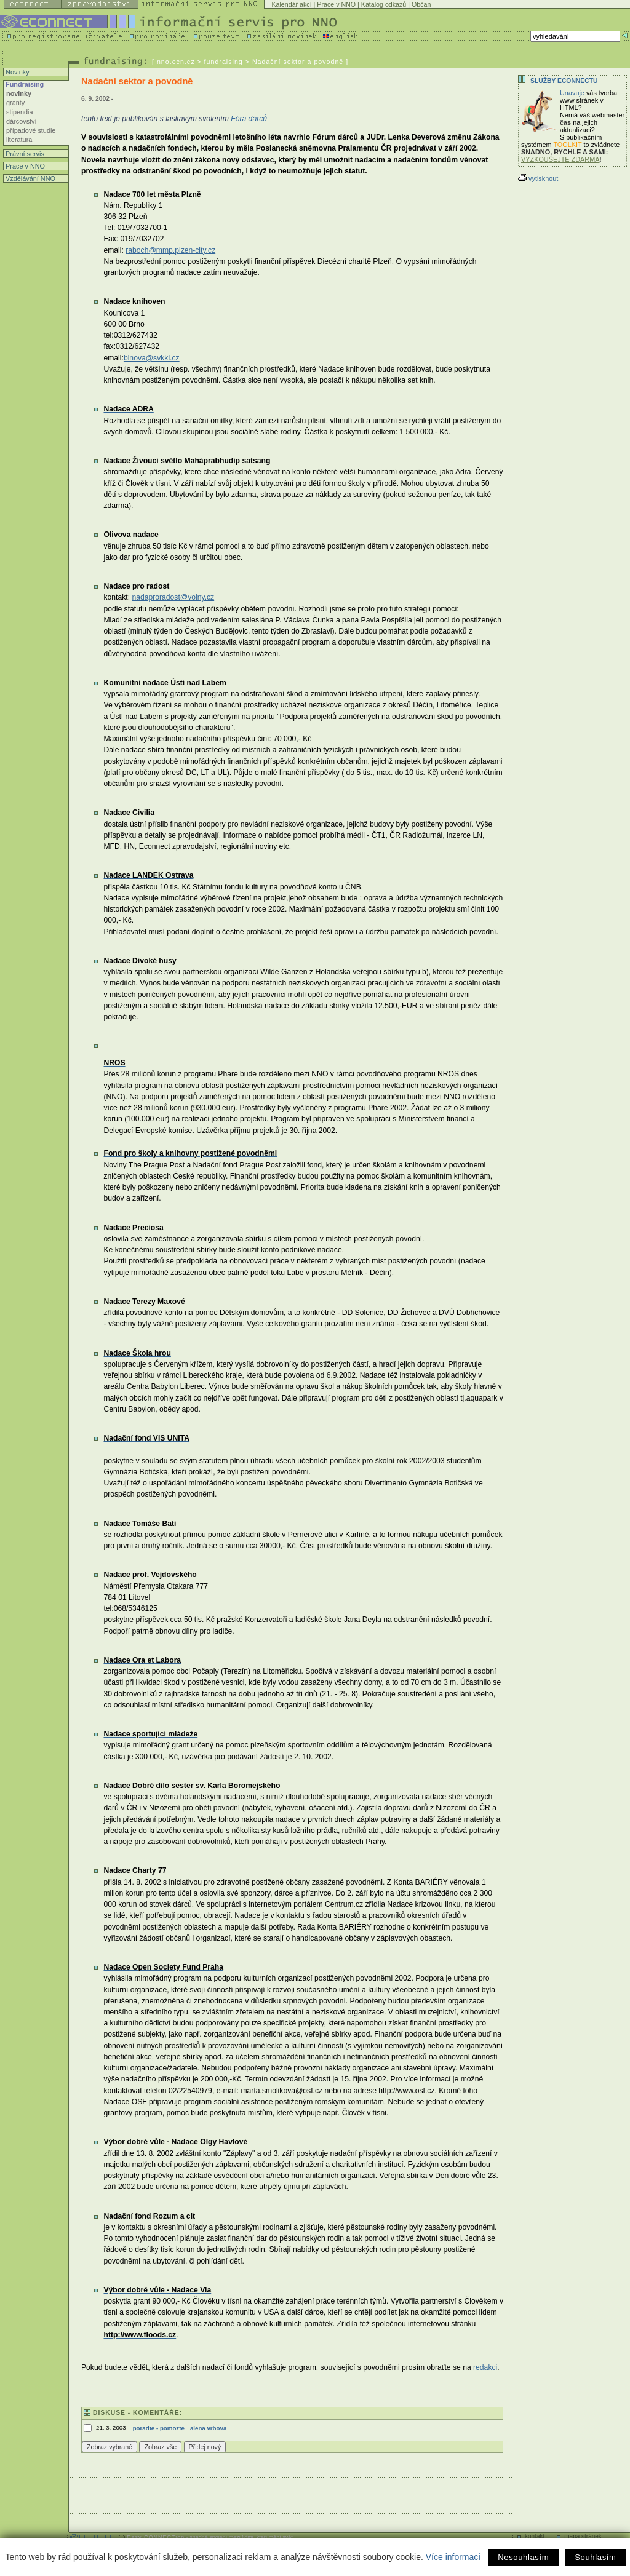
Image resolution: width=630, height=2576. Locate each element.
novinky (18, 93)
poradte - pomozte (159, 2428)
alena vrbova (208, 2428)
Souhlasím (595, 2557)
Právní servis (24, 153)
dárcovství (21, 121)
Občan (421, 4)
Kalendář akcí (291, 4)
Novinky (17, 72)
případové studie (30, 130)
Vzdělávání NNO (29, 178)
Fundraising (24, 84)
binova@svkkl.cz (152, 358)
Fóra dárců (249, 118)
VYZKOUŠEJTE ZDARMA (560, 159)
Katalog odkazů (383, 4)
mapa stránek (583, 2536)
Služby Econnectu (563, 81)
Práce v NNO (336, 4)
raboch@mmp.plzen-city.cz (170, 250)
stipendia (19, 112)
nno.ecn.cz (176, 61)
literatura (19, 139)
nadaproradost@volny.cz (173, 597)
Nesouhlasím (523, 2557)
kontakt (534, 2536)
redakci (485, 2367)
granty (15, 102)
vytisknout (538, 178)
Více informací (453, 2557)
